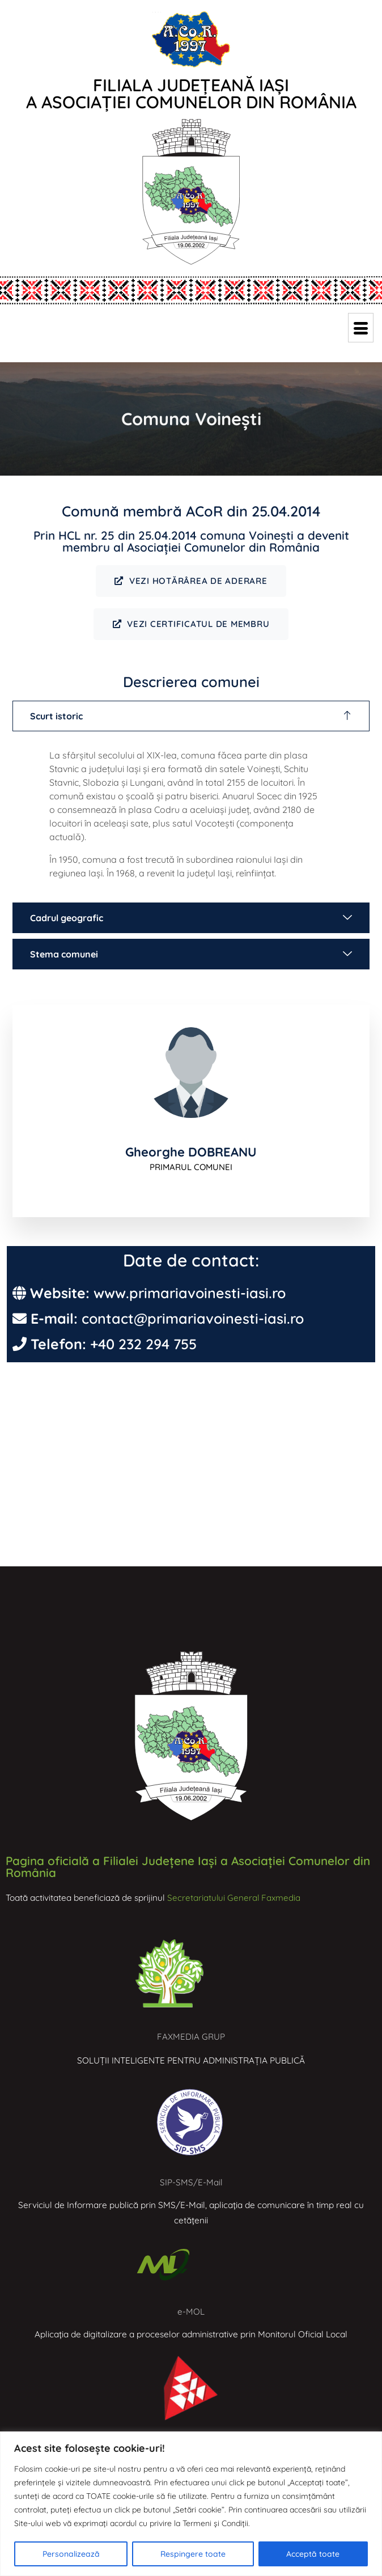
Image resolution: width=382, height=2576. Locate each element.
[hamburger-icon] (360, 327)
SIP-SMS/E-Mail (191, 2183)
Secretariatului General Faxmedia (234, 1898)
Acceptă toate (312, 2554)
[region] (191, 2503)
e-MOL (191, 2312)
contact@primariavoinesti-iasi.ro (193, 1319)
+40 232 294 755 (143, 1345)
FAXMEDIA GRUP (191, 2037)
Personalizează (71, 2554)
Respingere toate (193, 2554)
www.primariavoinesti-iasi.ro (190, 1294)
